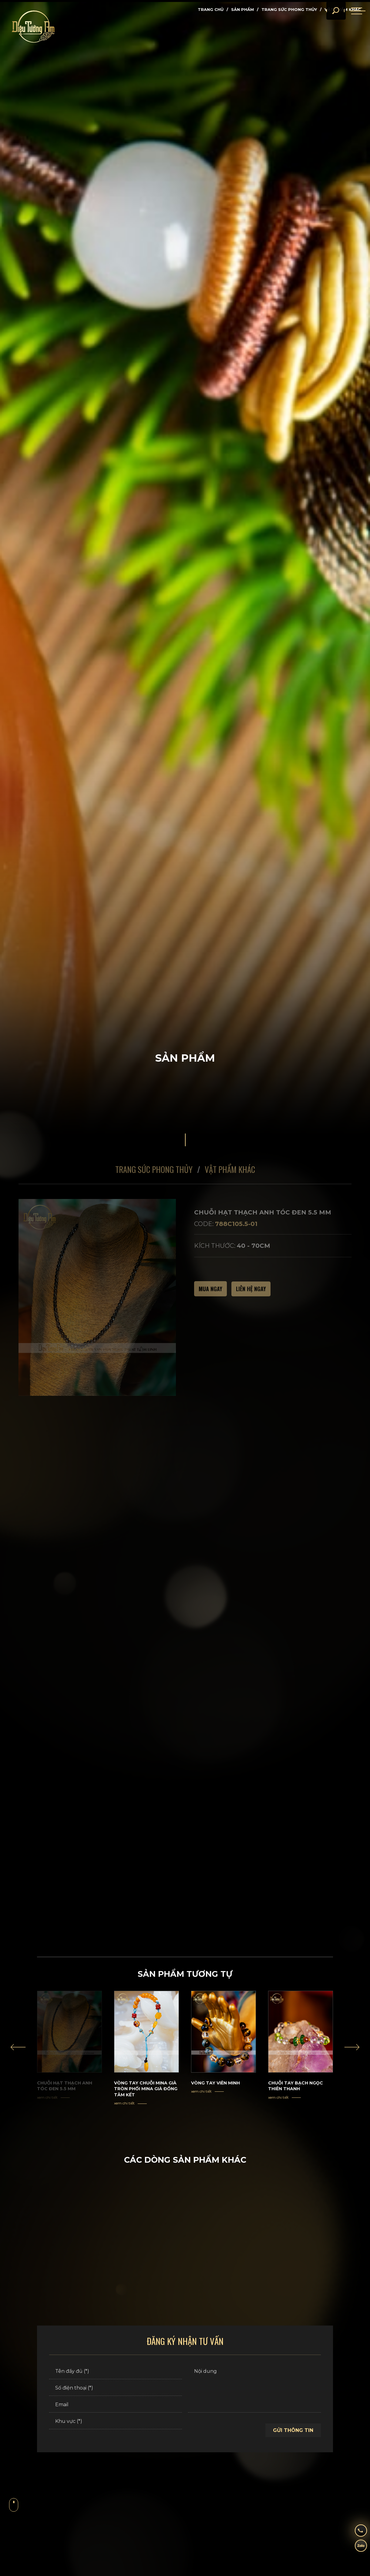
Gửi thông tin (293, 2434)
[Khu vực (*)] (115, 2425)
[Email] (115, 2409)
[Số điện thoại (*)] (115, 2392)
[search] (328, 21)
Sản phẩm (242, 9)
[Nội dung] (254, 2392)
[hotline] (356, 2529)
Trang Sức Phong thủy (289, 9)
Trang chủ (211, 9)
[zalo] (356, 2547)
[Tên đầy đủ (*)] (115, 2375)
